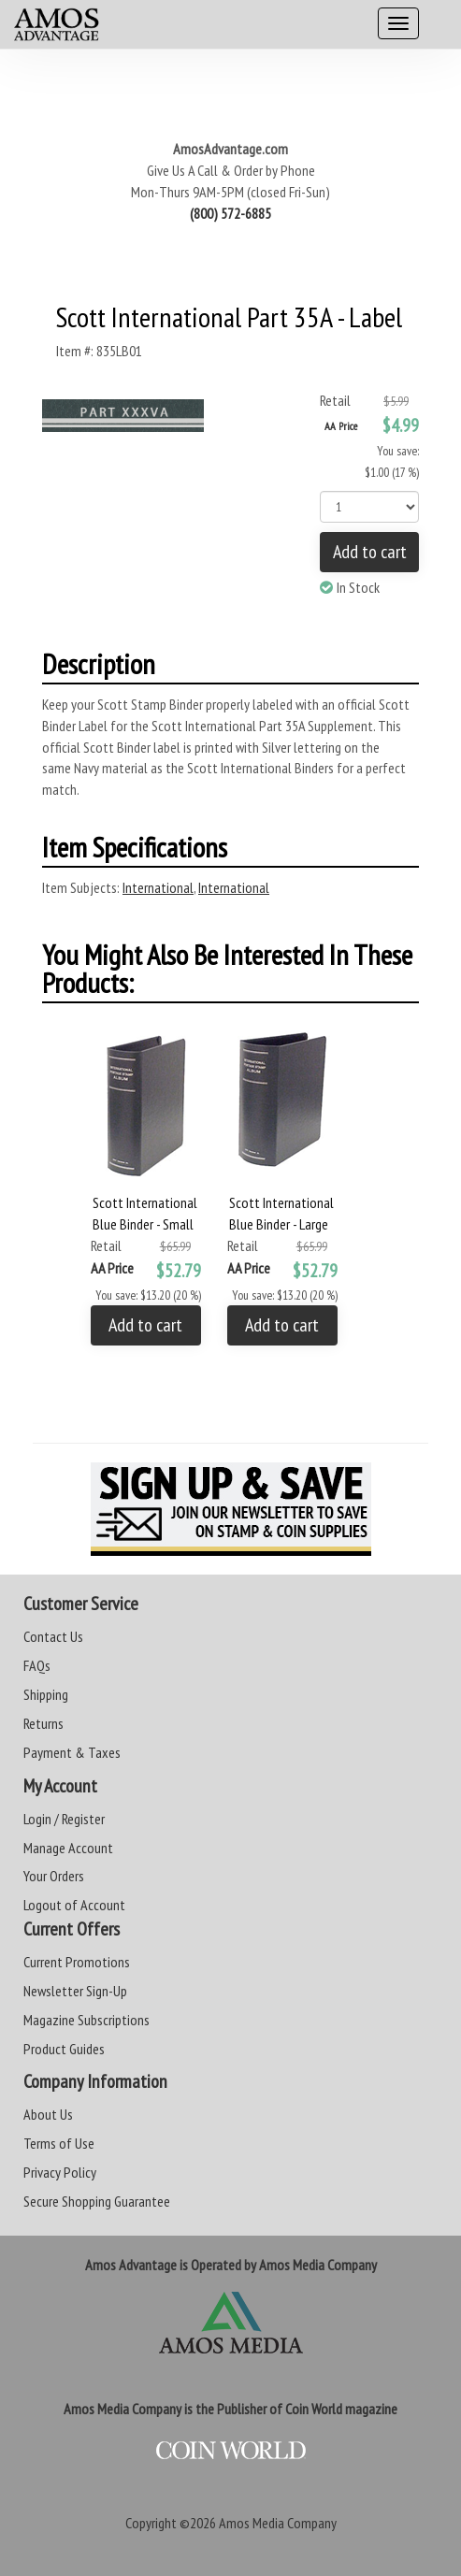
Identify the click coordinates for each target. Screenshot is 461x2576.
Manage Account (68, 1847)
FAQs (36, 1665)
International (158, 887)
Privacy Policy (59, 2172)
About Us (48, 2114)
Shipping (45, 1694)
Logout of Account (74, 1904)
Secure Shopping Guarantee (96, 2201)
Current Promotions (76, 1961)
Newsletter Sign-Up (75, 1990)
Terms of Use (58, 2143)
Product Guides (64, 2048)
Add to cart (370, 552)
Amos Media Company (278, 2522)
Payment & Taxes (72, 1752)
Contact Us (53, 1636)
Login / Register (64, 1818)
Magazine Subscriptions (86, 2019)
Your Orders (53, 1875)
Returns (43, 1723)
